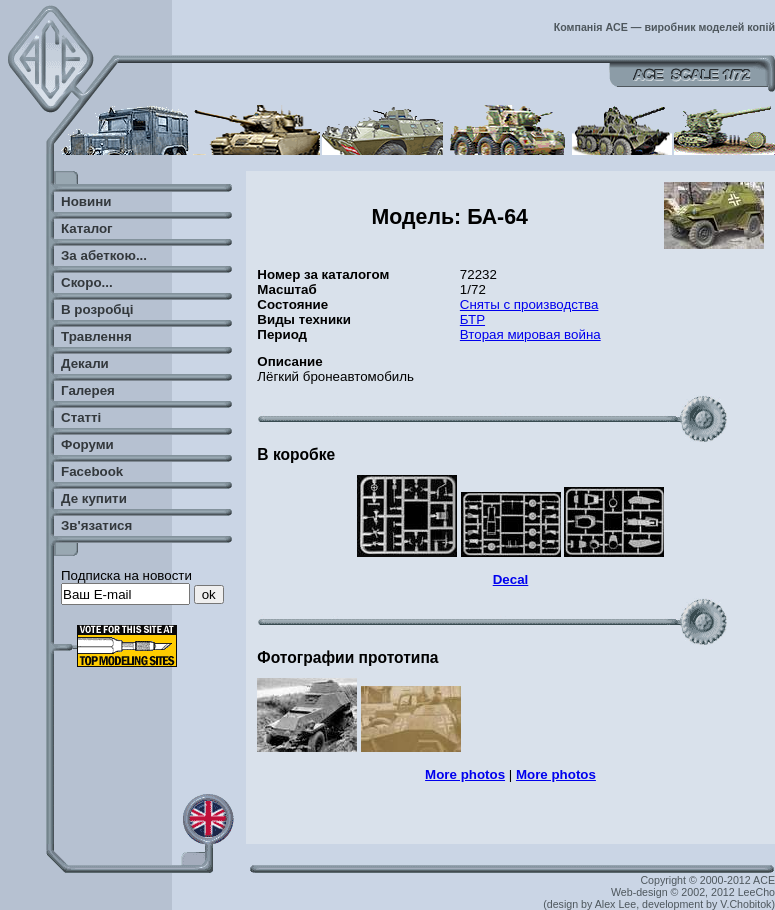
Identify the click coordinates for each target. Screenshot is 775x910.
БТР (472, 319)
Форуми (87, 444)
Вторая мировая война (530, 334)
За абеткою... (104, 255)
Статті (81, 417)
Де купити (94, 498)
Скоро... (87, 282)
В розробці (97, 309)
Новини (86, 201)
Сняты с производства (529, 304)
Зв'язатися (96, 525)
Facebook (92, 471)
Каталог (87, 228)
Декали (85, 363)
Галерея (88, 390)
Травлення (96, 336)
